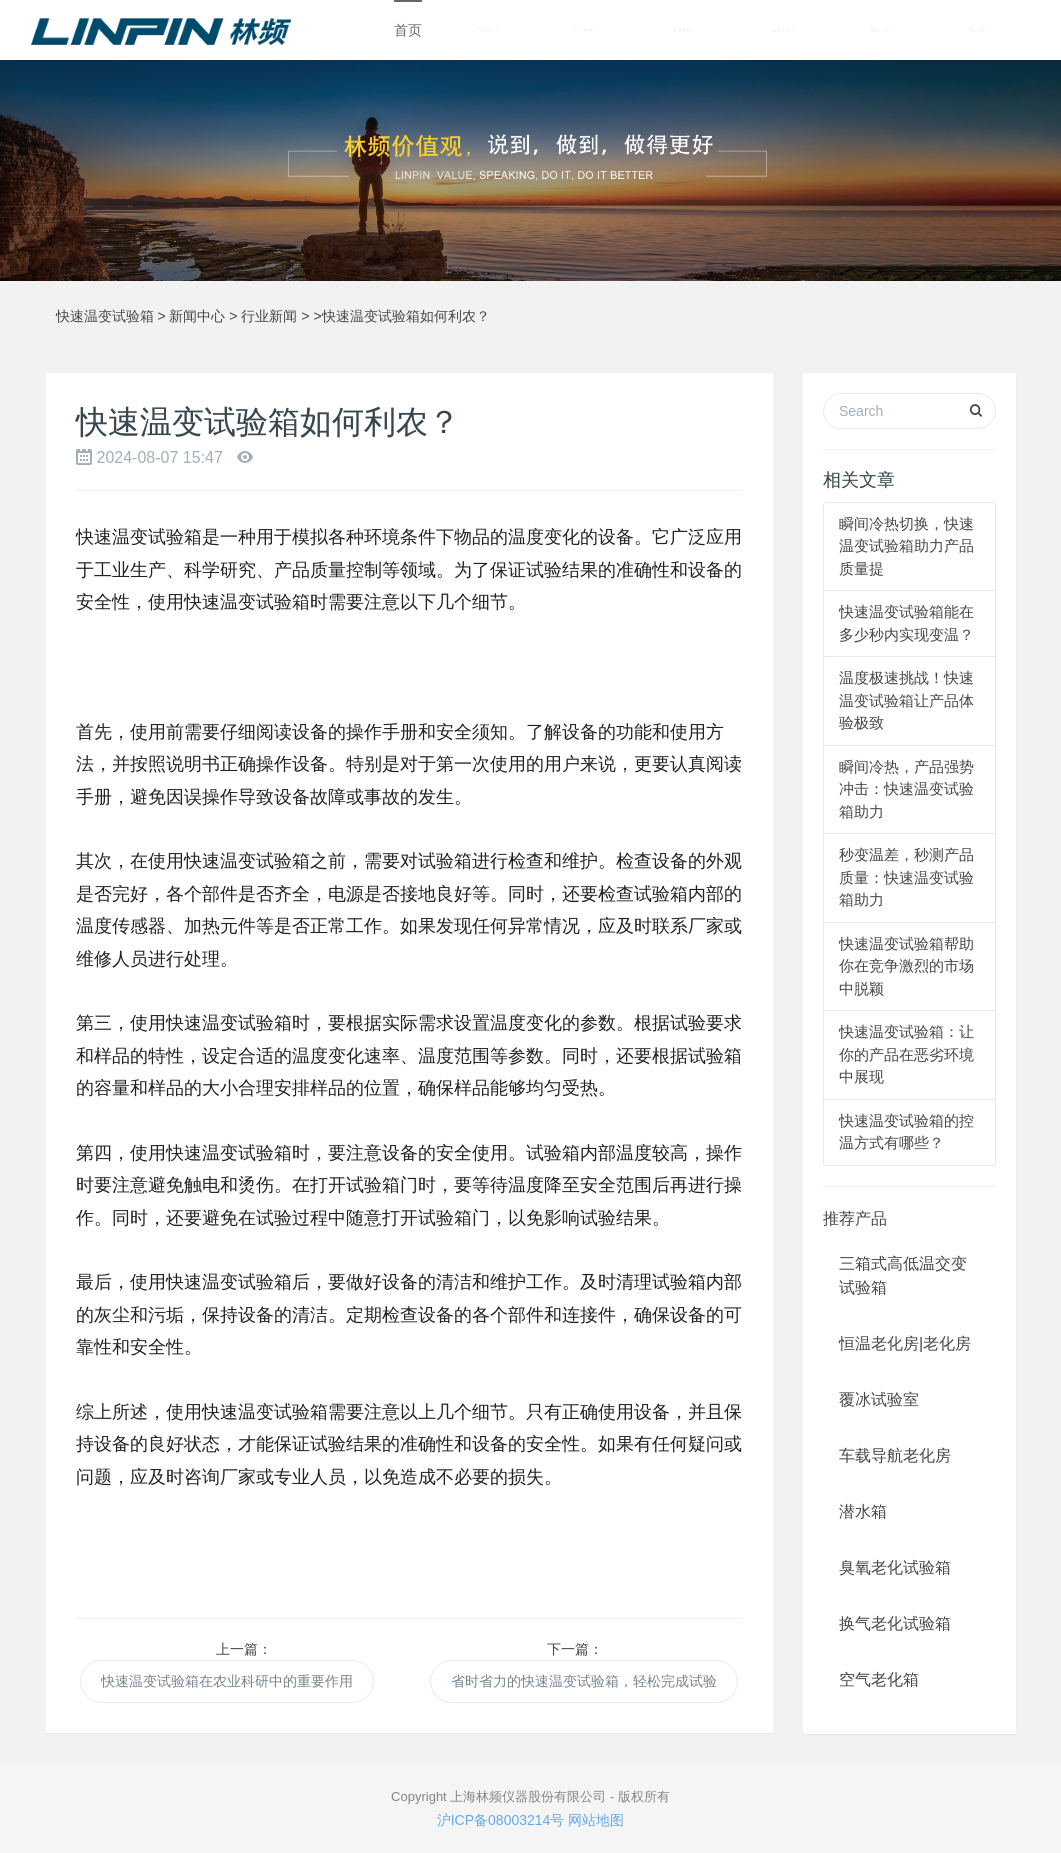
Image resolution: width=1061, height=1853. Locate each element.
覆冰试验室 (879, 1399)
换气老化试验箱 (895, 1623)
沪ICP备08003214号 (501, 1820)
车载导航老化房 (895, 1455)
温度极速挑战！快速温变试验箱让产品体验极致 (906, 700)
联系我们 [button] (981, 30)
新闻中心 (197, 316)
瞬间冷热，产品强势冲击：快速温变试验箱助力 (906, 789)
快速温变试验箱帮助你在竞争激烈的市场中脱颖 (906, 966)
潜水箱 (863, 1511)
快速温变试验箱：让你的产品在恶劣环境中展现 (906, 1054)
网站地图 (596, 1820)
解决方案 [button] (882, 30)
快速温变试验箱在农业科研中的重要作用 (227, 1681)
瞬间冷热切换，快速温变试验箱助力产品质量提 (906, 546)
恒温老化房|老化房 (905, 1343)
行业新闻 (269, 316)
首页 (408, 30)
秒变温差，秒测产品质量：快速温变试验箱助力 (906, 877)
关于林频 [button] (585, 30)
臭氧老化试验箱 (895, 1567)
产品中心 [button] (486, 30)
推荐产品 (855, 1218)
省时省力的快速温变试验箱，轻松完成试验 (584, 1681)
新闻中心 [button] (684, 30)
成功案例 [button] (783, 30)
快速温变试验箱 (105, 316)
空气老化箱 (879, 1679)
